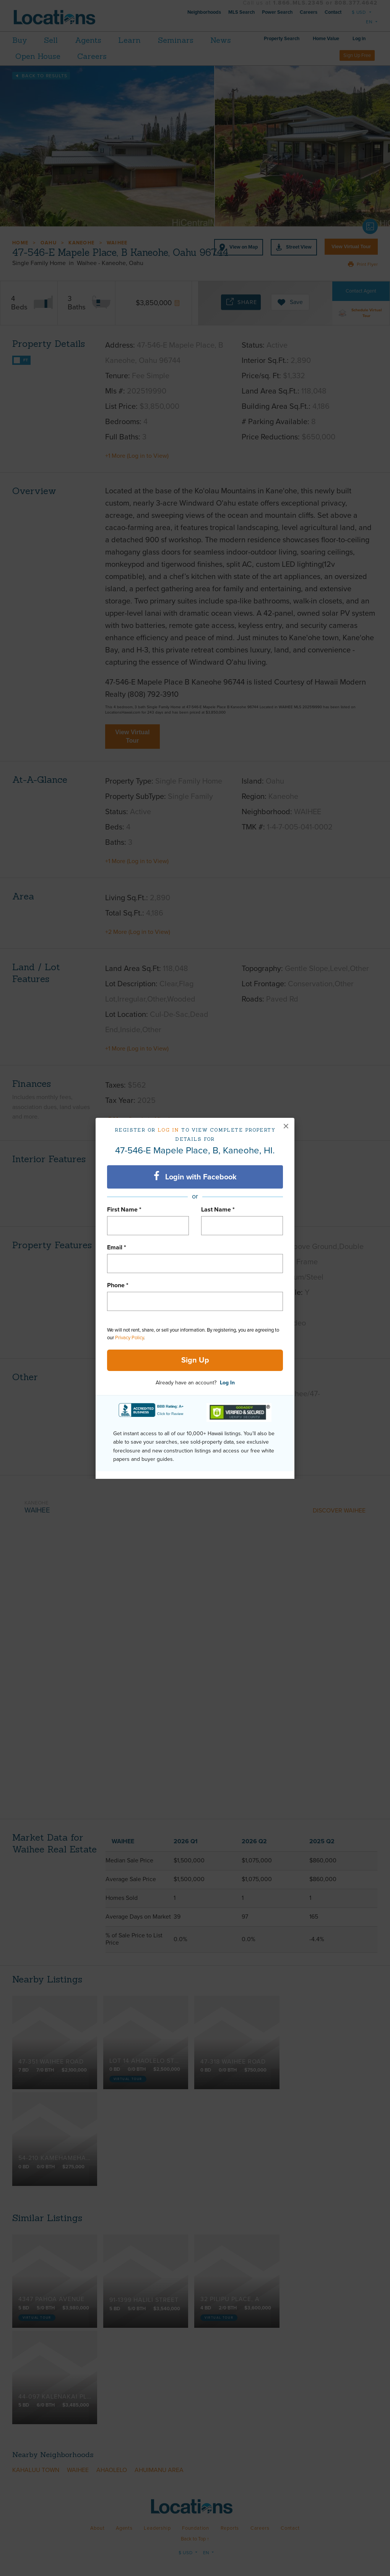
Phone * (117, 1285)
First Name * (124, 1209)
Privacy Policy (129, 1338)
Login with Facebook (195, 1176)
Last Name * (218, 1209)
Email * (116, 1247)
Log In (227, 1382)
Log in (168, 1130)
